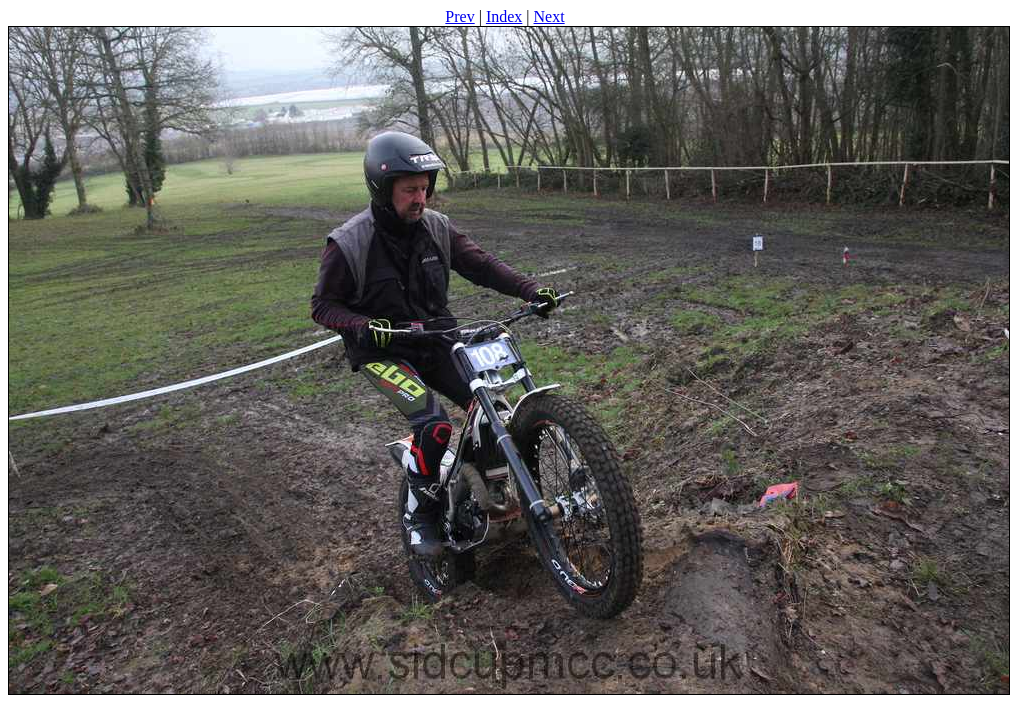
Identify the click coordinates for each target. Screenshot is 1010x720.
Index (504, 16)
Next (549, 16)
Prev (459, 16)
